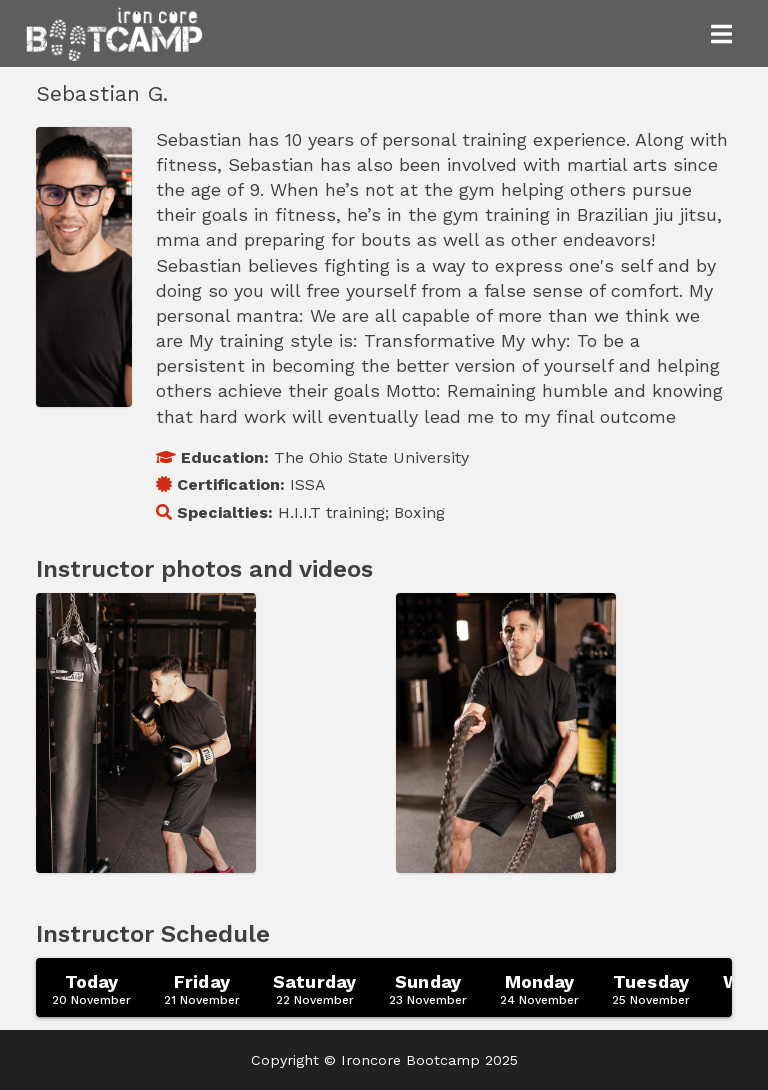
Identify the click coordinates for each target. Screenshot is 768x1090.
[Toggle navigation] (721, 34)
